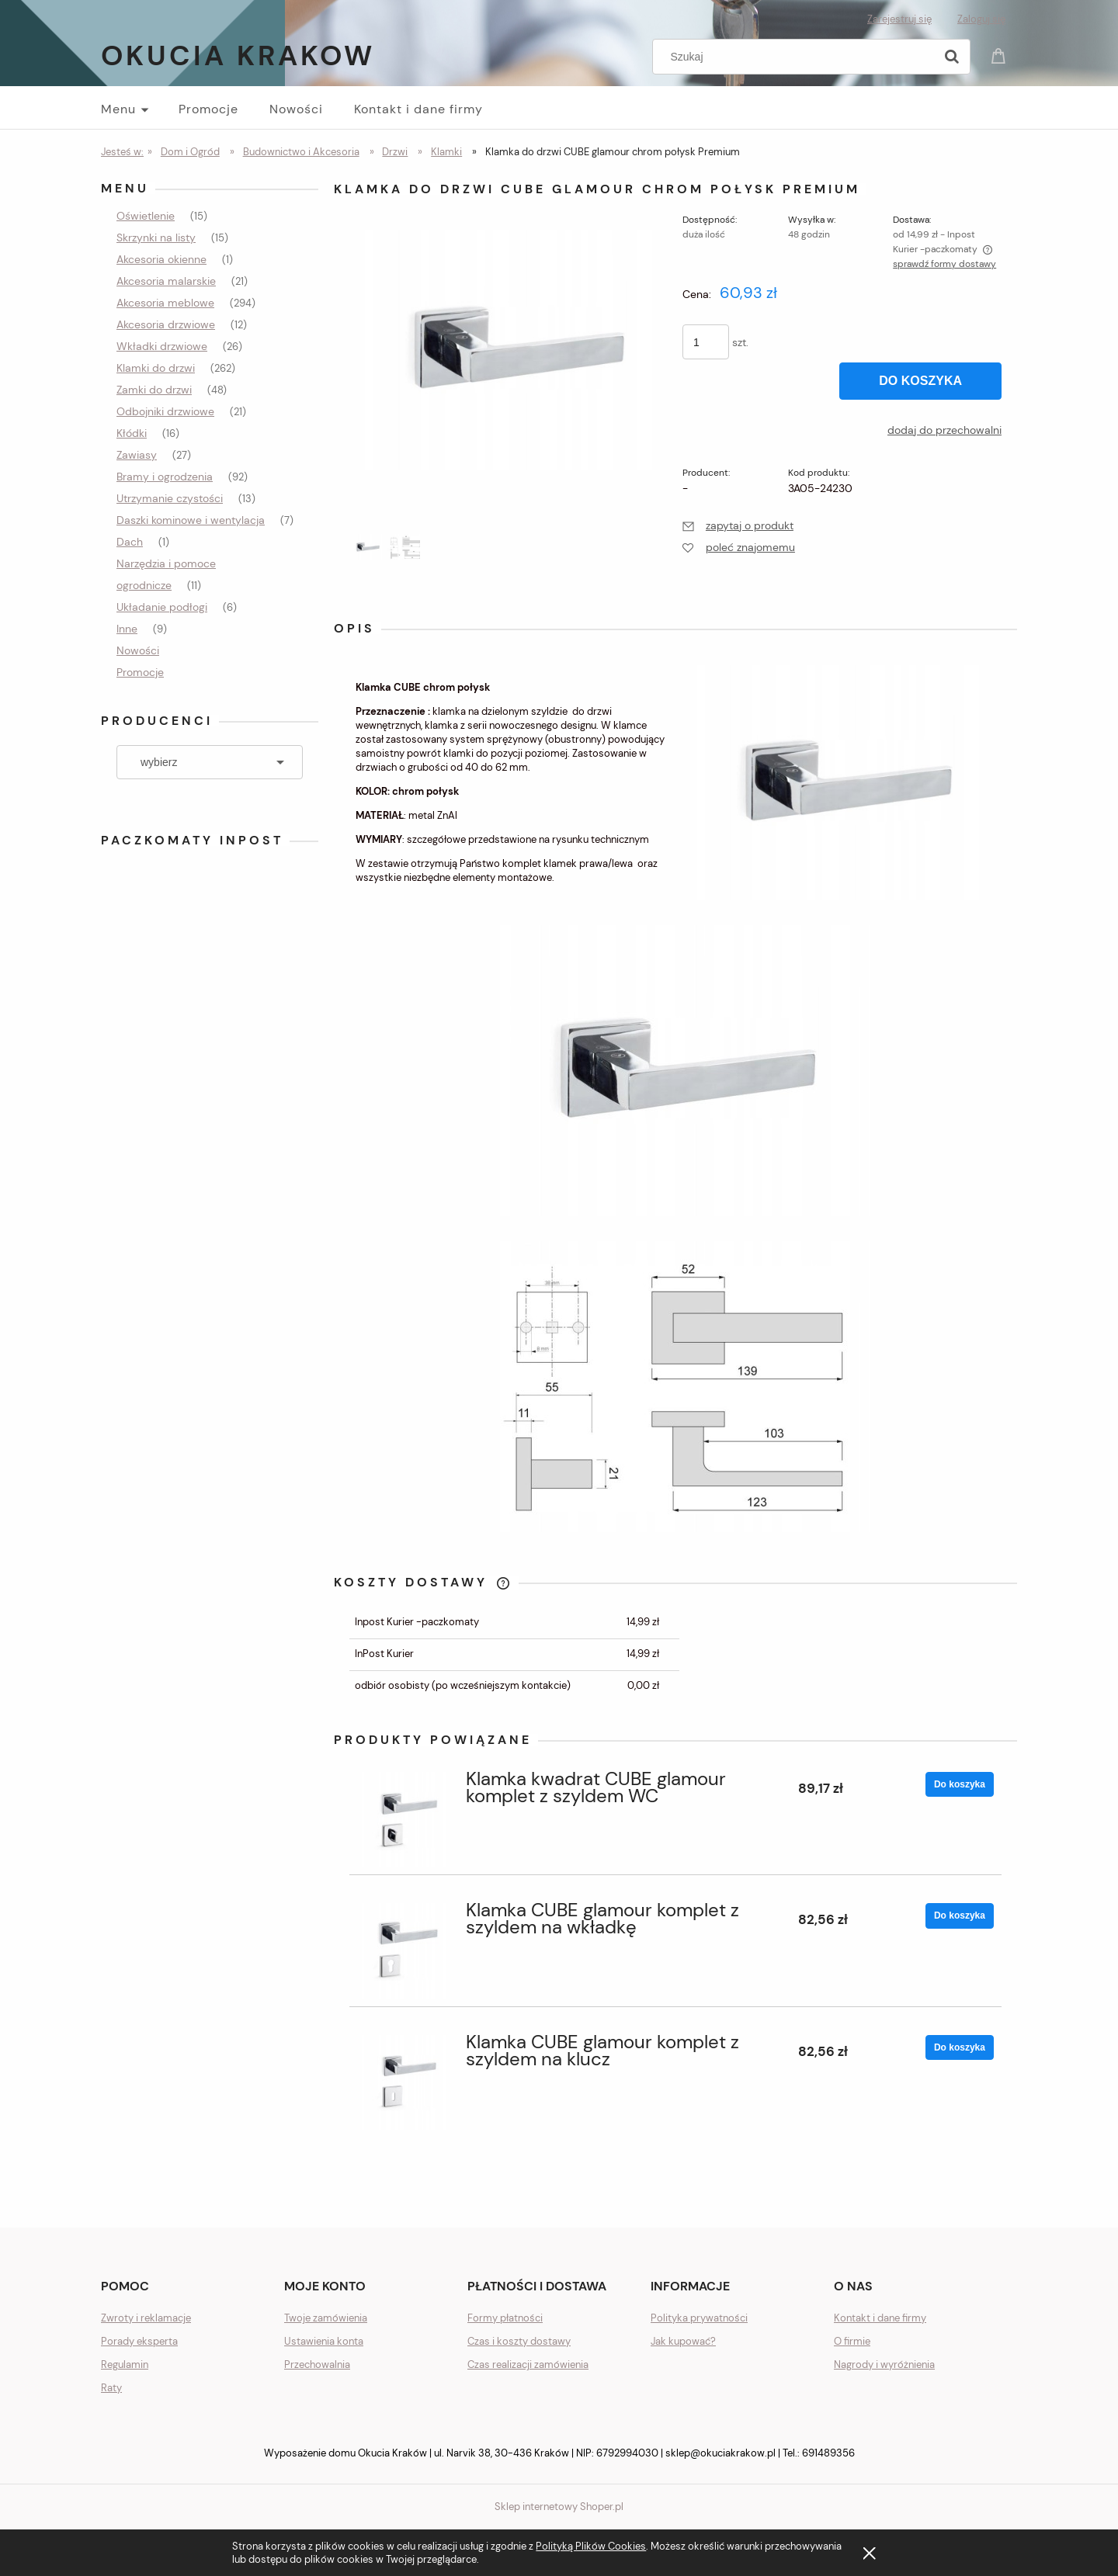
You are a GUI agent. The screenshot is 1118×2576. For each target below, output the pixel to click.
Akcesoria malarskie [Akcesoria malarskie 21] (166, 281)
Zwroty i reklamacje (146, 2318)
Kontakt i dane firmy (880, 2318)
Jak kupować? (683, 2341)
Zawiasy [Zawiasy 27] (136, 455)
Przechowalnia (317, 2364)
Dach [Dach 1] (129, 542)
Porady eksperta (139, 2341)
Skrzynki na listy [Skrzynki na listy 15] (156, 237)
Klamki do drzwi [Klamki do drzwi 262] (155, 368)
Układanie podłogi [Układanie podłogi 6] (161, 607)
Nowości (137, 650)
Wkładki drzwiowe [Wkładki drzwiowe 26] (161, 346)
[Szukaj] (952, 57)
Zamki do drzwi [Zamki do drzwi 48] (154, 390)
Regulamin (124, 2364)
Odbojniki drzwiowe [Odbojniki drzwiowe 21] (165, 411)
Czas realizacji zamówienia (528, 2364)
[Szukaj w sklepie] (797, 57)
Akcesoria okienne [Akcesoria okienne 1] (161, 259)
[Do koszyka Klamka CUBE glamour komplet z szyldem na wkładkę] (959, 1915)
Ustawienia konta (323, 2341)
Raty (111, 2387)
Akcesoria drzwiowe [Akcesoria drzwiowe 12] (165, 324)
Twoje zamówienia (325, 2318)
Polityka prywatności (699, 2318)
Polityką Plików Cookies (591, 2546)
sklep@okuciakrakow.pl (720, 2453)
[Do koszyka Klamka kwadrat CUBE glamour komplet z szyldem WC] (959, 1784)
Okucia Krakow (238, 55)
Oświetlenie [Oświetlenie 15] (145, 216)
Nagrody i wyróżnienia (884, 2364)
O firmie (852, 2341)
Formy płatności (505, 2318)
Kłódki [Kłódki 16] (131, 433)
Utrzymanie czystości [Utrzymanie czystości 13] (169, 498)
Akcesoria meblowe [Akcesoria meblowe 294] (165, 303)
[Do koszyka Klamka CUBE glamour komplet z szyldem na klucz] (959, 2047)
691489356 (828, 2453)
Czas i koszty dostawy (519, 2341)
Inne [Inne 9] (126, 629)
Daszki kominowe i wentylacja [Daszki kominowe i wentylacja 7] (190, 520)
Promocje (140, 672)
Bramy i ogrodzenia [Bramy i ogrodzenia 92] (164, 477)
